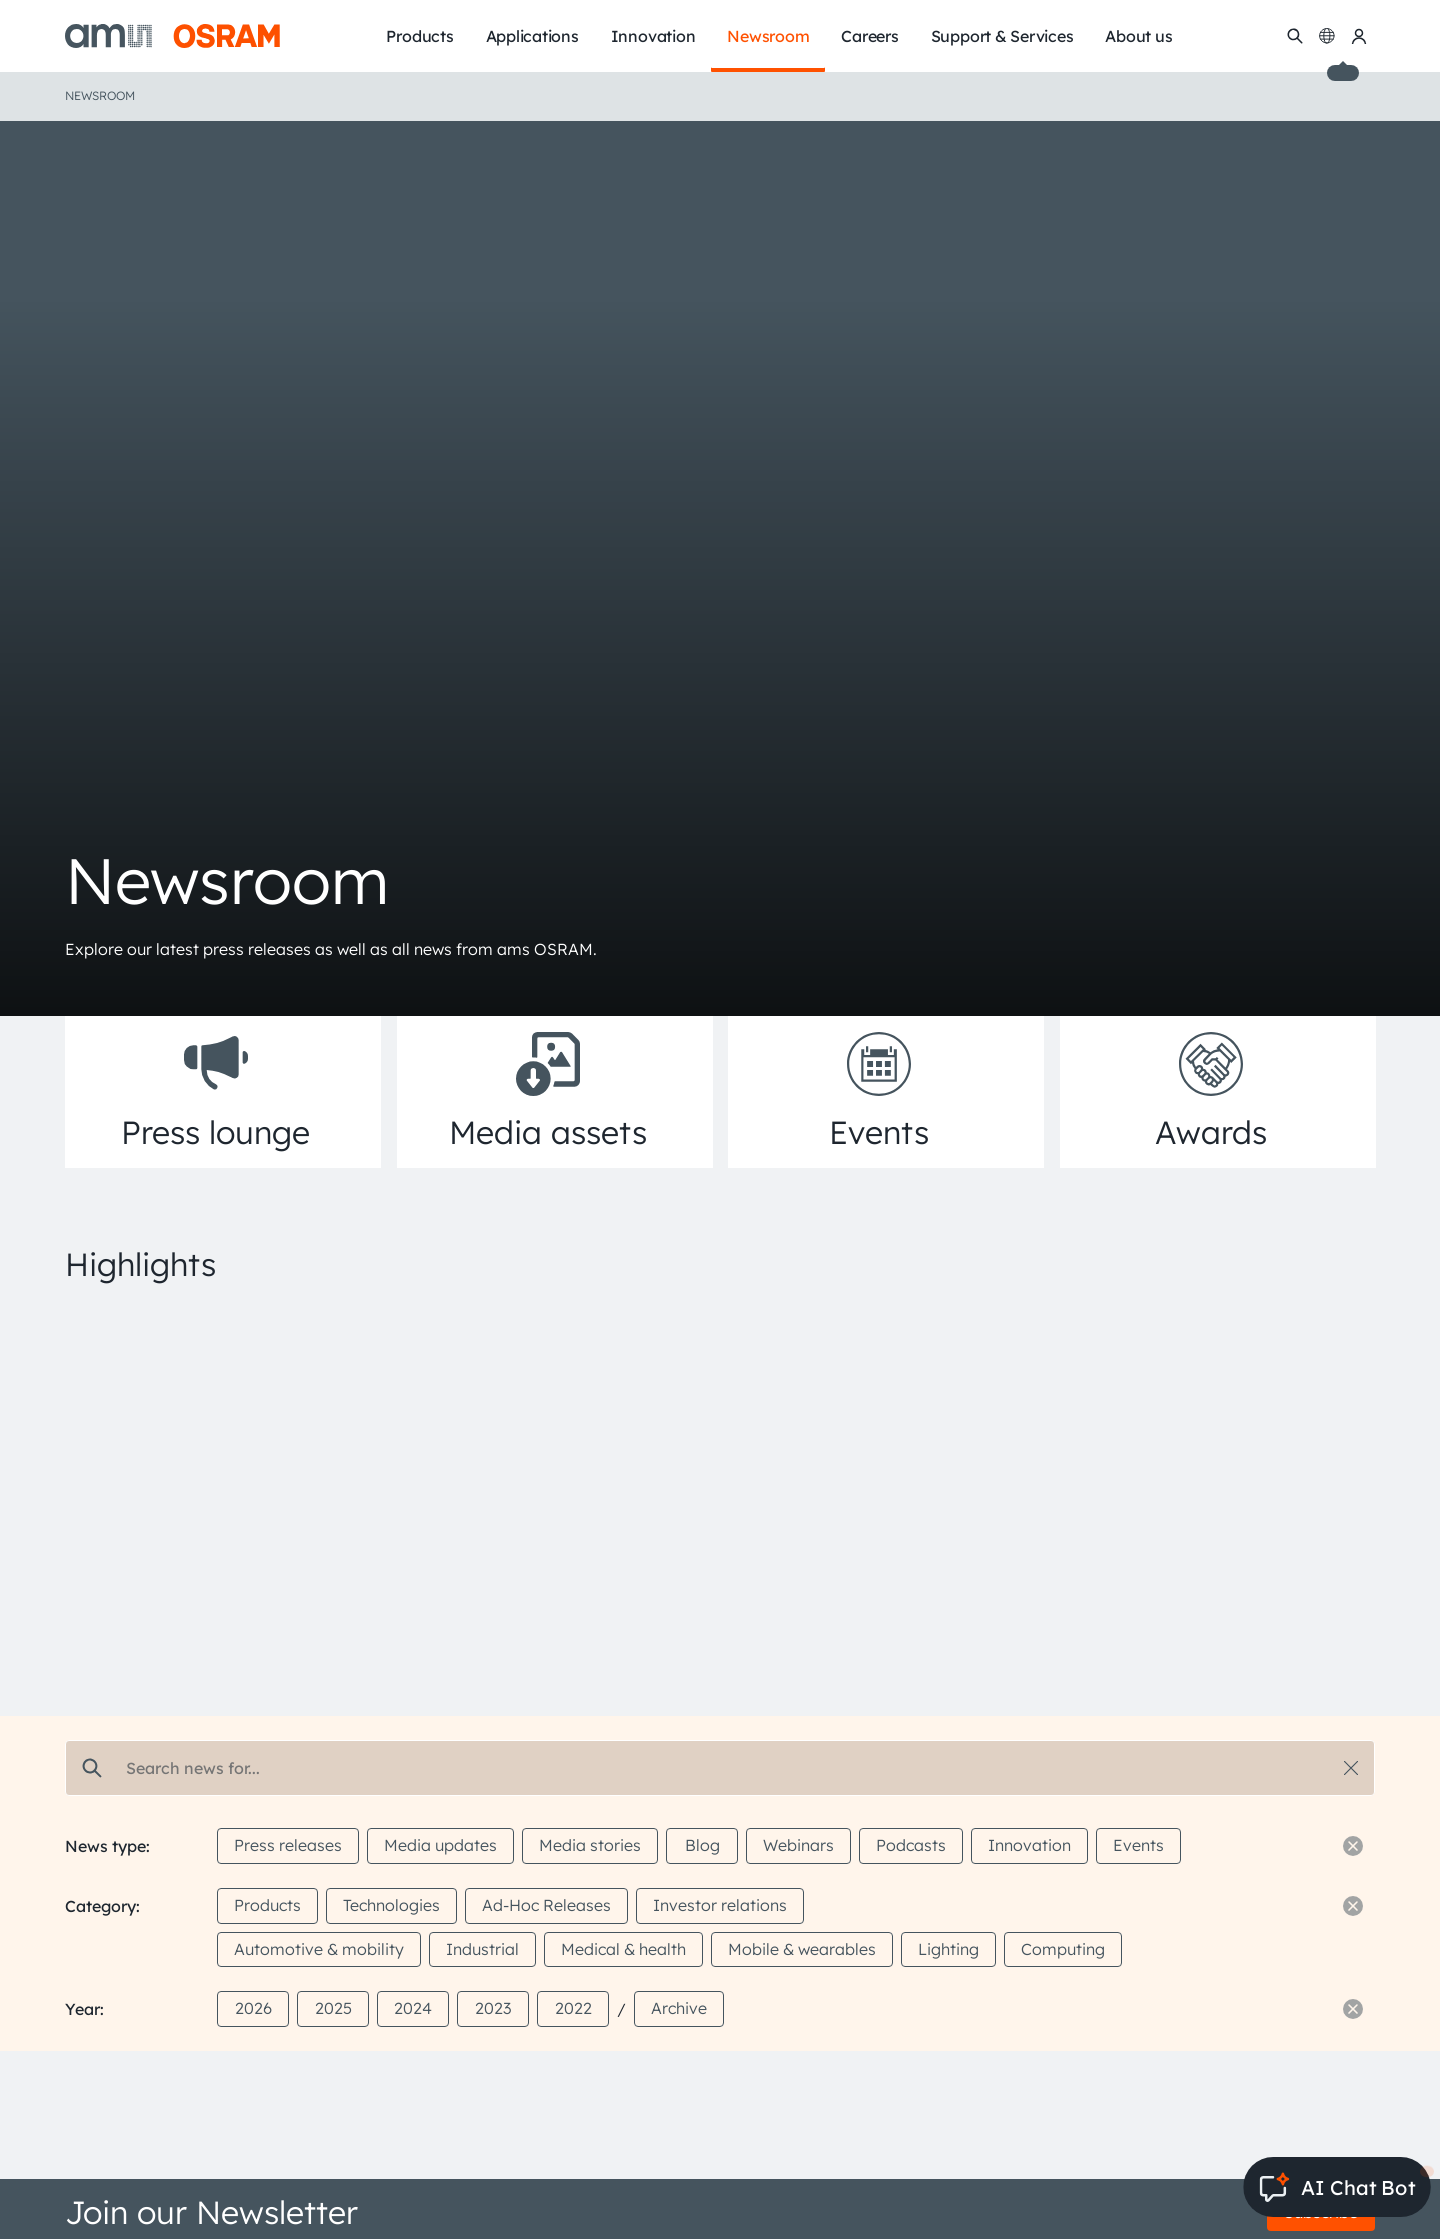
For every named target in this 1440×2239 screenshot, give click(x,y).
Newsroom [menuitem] (768, 36)
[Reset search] (1351, 1768)
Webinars (798, 1845)
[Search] (1295, 36)
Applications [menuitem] (532, 36)
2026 (253, 2008)
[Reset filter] (1353, 1846)
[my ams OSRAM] (1359, 36)
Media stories (590, 1845)
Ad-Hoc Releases (546, 1905)
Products (267, 1905)
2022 (573, 2008)
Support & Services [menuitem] (1002, 36)
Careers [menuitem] (869, 36)
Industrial (482, 1949)
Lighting (948, 1949)
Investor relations (720, 1905)
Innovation (1029, 1845)
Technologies (391, 1905)
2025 (333, 2008)
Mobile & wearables (802, 1949)
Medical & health (623, 1949)
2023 (493, 2008)
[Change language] (1327, 36)
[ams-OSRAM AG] (172, 36)
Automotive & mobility (319, 1949)
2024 (413, 2008)
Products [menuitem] (419, 36)
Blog (702, 1845)
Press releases (288, 1845)
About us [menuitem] (1138, 36)
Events (1138, 1845)
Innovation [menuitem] (653, 36)
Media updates (440, 1845)
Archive (679, 2008)
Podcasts (911, 1845)
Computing (1063, 1949)
